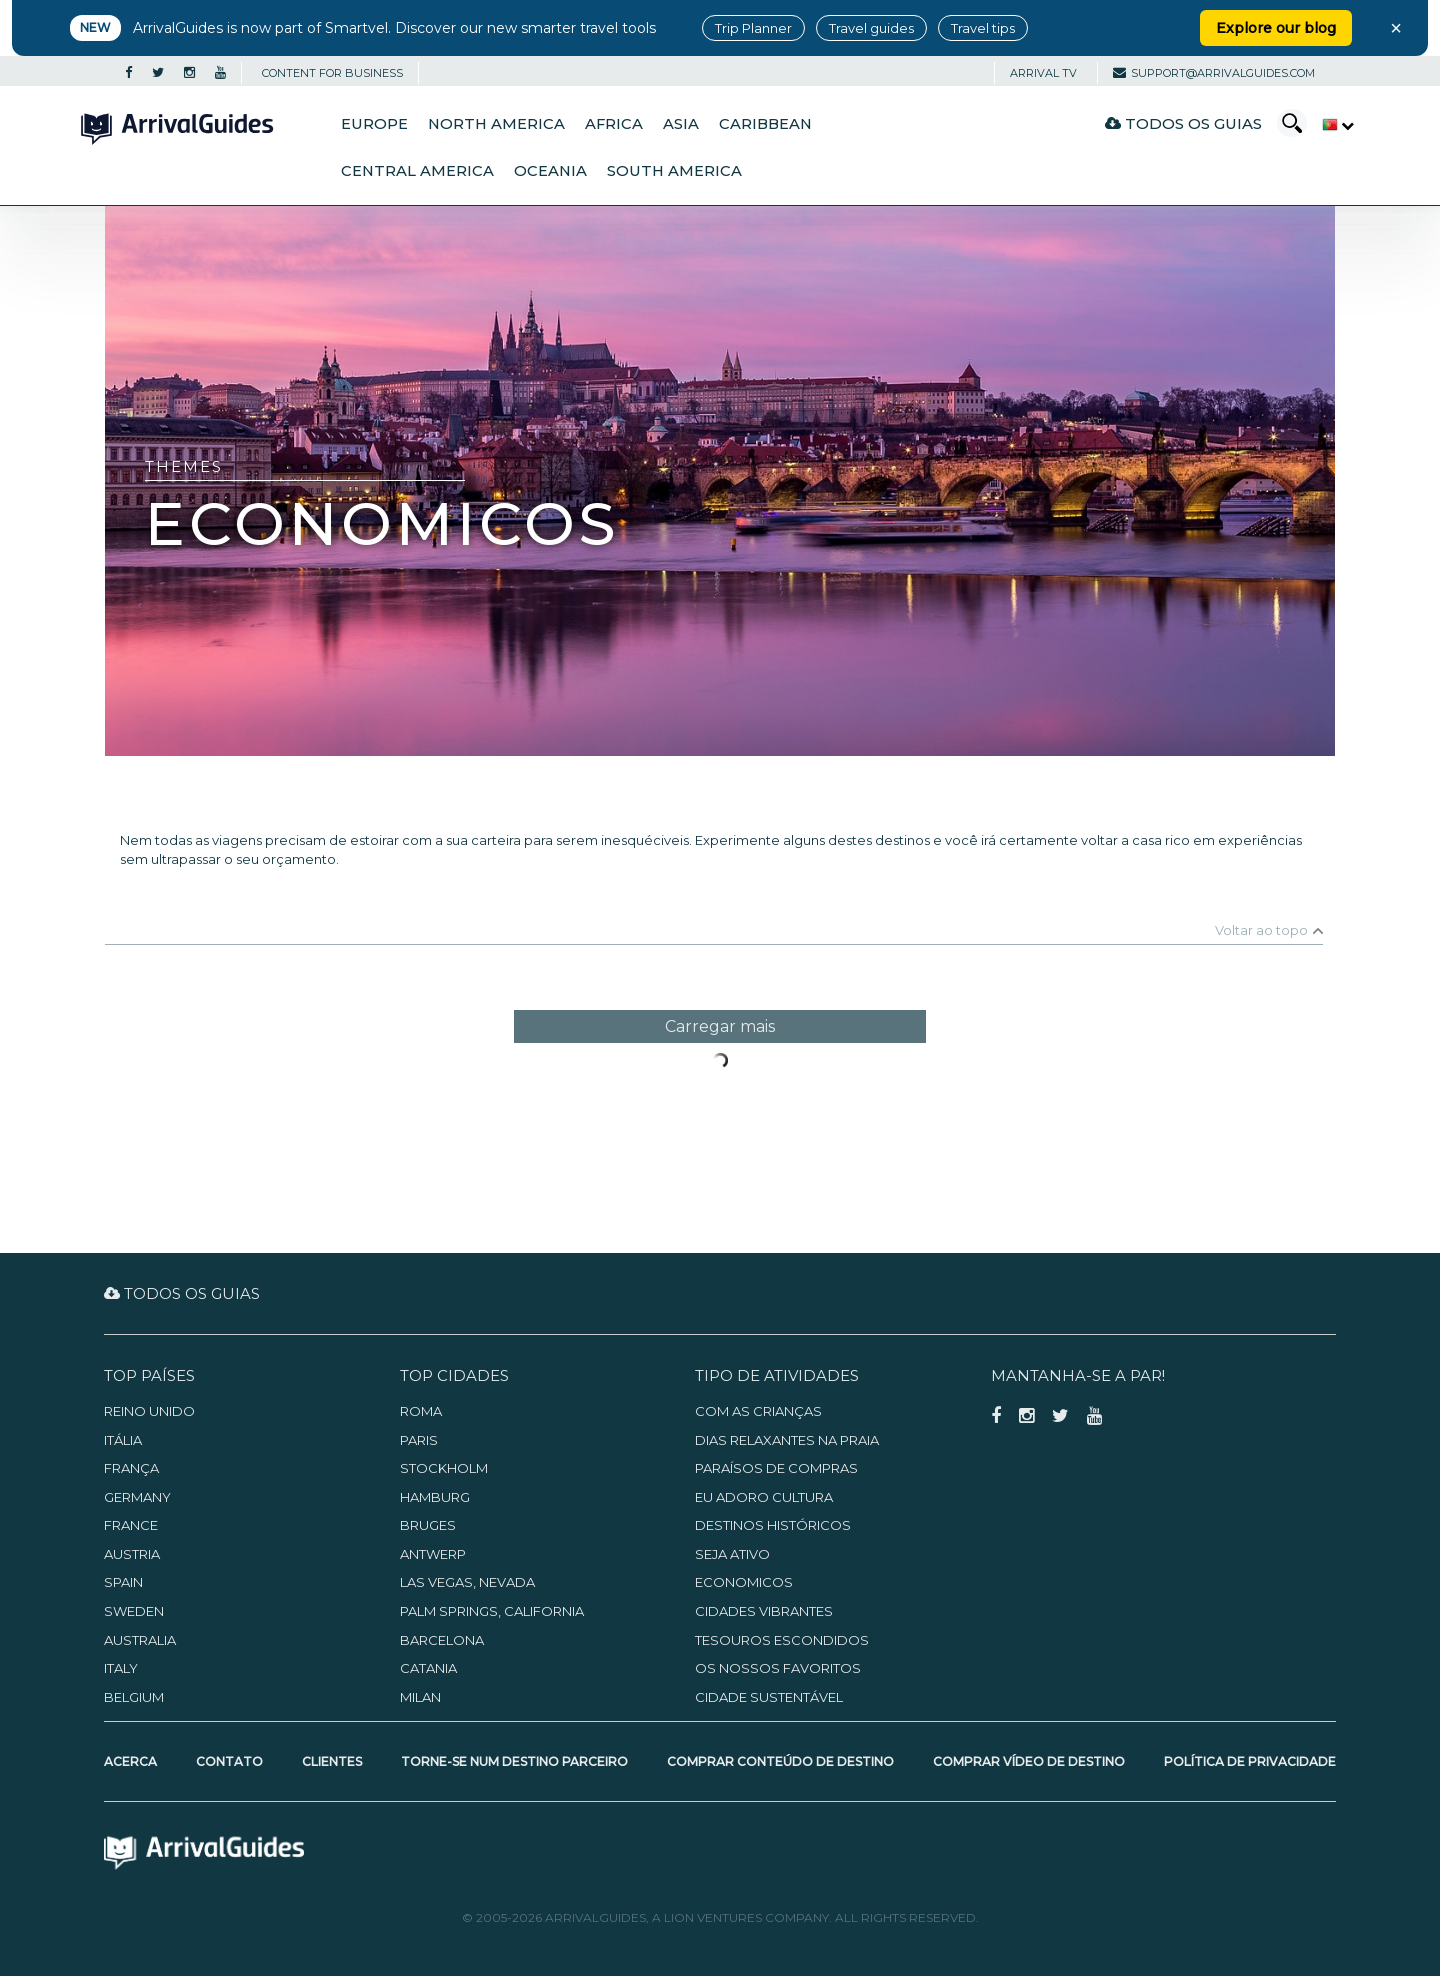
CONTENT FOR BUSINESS (332, 73)
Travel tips (983, 28)
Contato (229, 1761)
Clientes (332, 1761)
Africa (614, 124)
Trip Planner (753, 28)
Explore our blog (1276, 28)
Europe (374, 124)
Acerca (130, 1761)
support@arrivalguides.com (1214, 73)
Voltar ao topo (1261, 930)
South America (674, 171)
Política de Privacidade (1250, 1761)
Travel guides (871, 28)
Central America (417, 171)
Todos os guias (1183, 123)
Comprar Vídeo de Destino (1029, 1761)
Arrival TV (1043, 73)
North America (496, 124)
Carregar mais (720, 1026)
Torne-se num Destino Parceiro (514, 1761)
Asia (681, 124)
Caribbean (765, 124)
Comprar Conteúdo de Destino (780, 1761)
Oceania (550, 171)
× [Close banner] (1396, 28)
